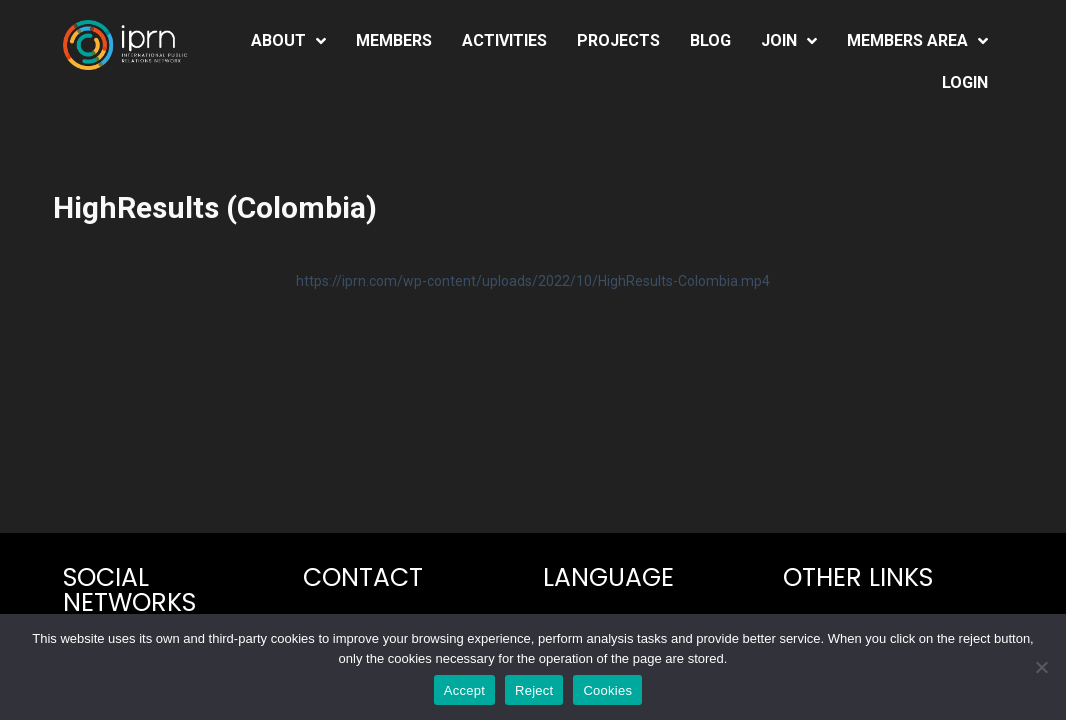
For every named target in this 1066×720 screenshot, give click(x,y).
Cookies (607, 690)
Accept (464, 690)
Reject (534, 690)
